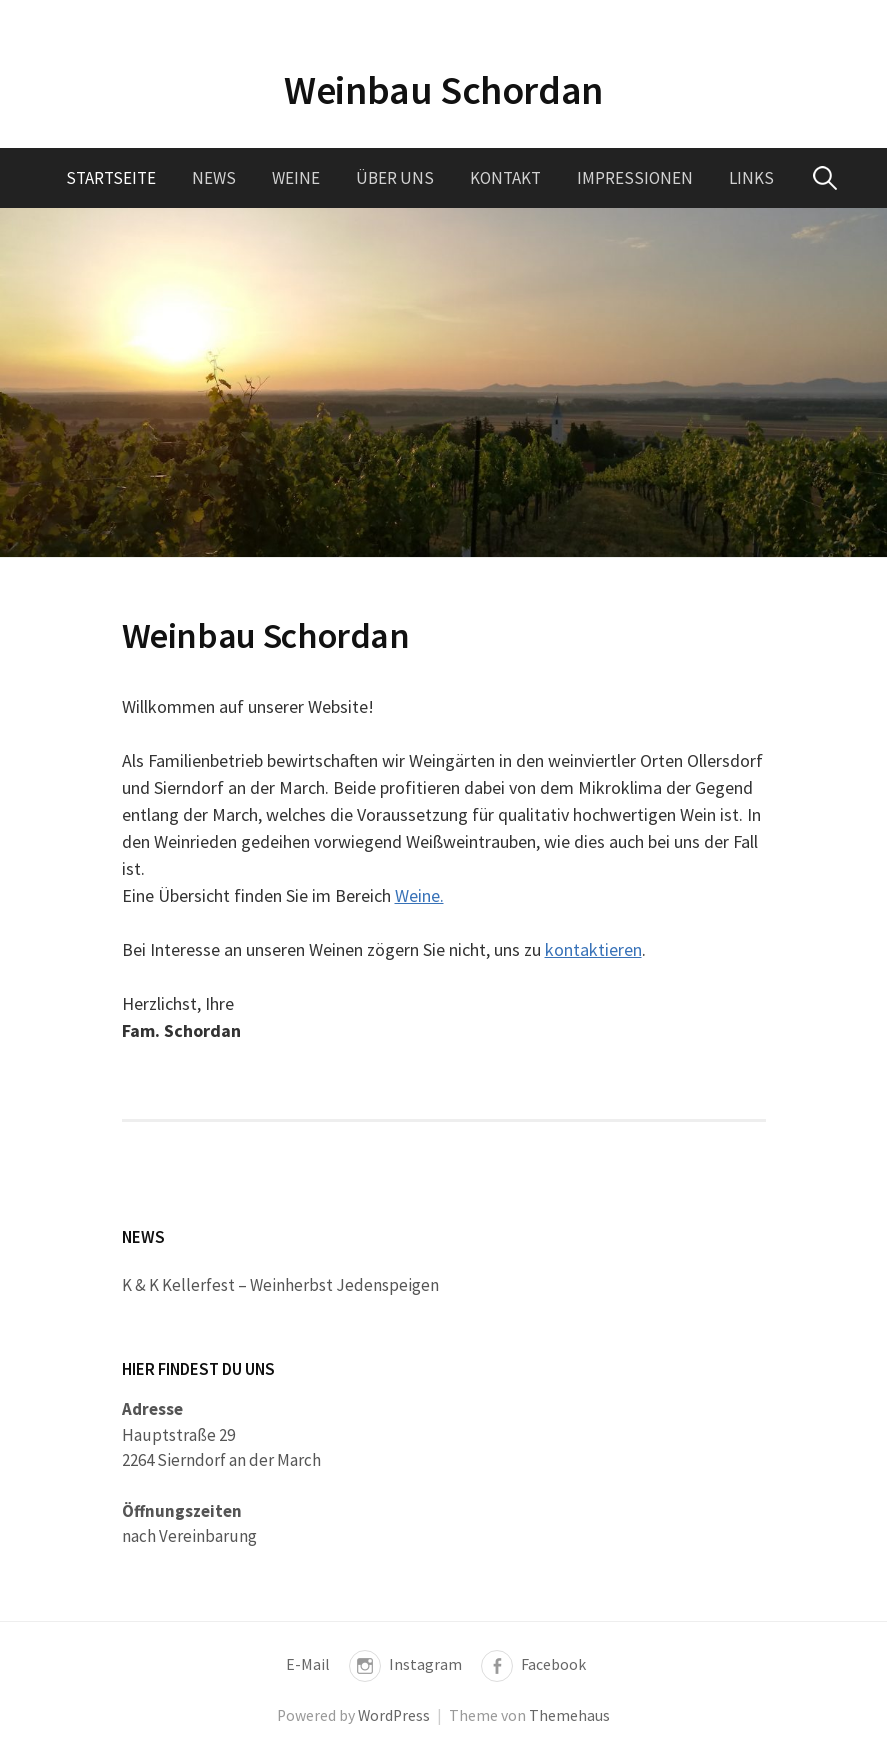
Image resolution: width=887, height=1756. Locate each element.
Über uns (395, 178)
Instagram (425, 1664)
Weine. (419, 895)
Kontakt (505, 178)
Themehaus (569, 1715)
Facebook (553, 1664)
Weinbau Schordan (443, 90)
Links (751, 178)
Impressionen (635, 178)
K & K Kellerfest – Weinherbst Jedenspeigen (280, 1285)
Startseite (111, 178)
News (214, 178)
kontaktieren (593, 949)
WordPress (394, 1715)
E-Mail (308, 1664)
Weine (296, 178)
